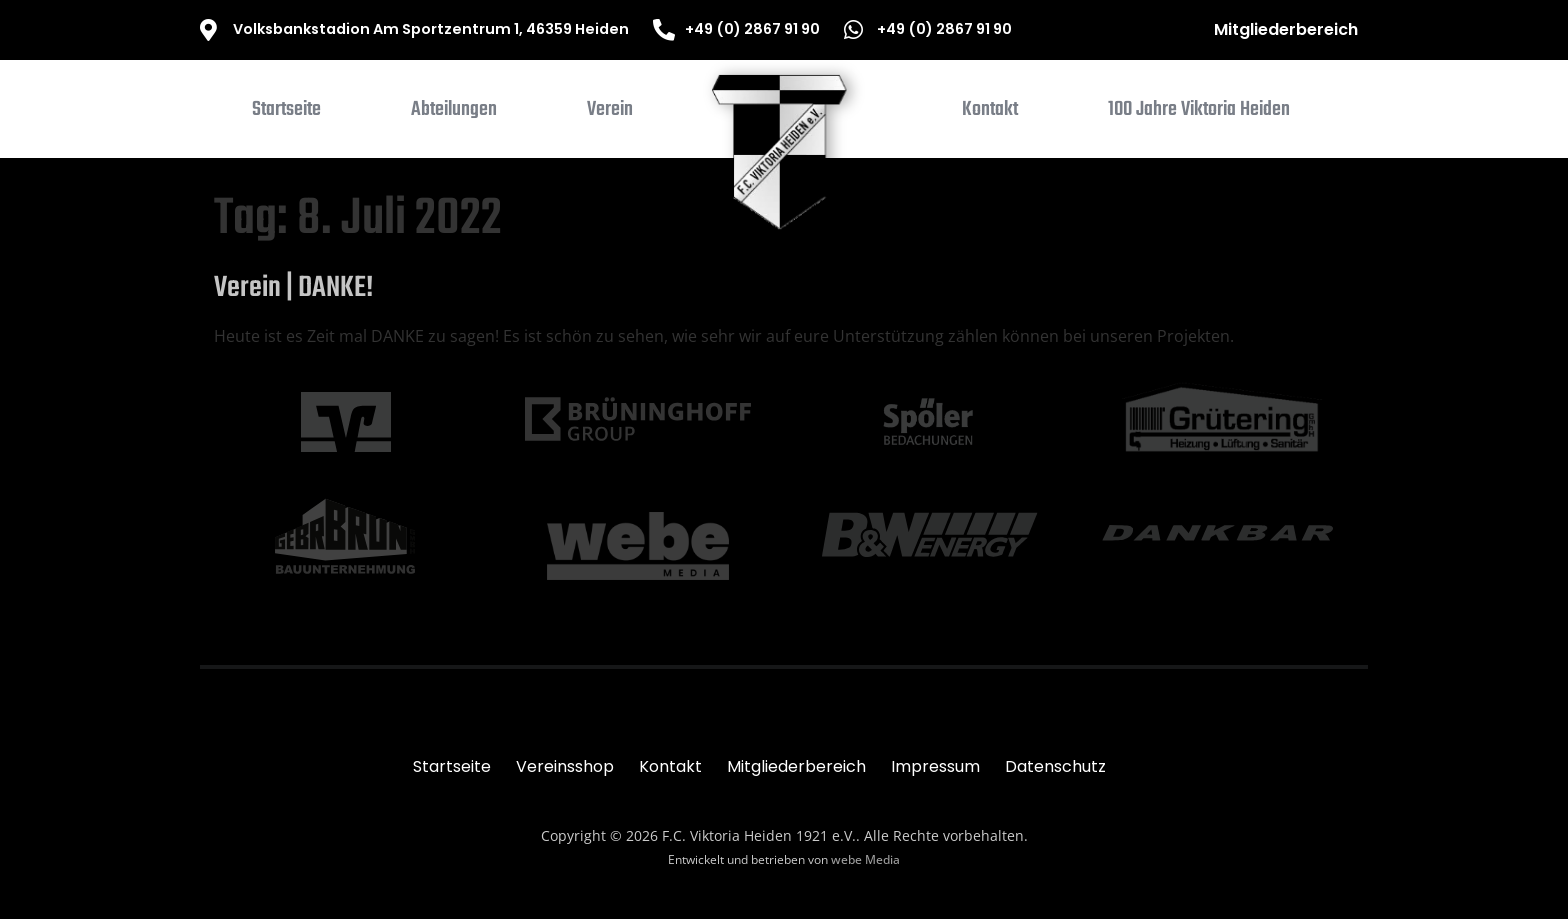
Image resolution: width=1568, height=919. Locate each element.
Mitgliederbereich (1286, 29)
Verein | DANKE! (293, 288)
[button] (454, 114)
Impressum (935, 766)
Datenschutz (1055, 766)
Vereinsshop (565, 766)
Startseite (452, 766)
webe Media (865, 859)
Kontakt (670, 766)
